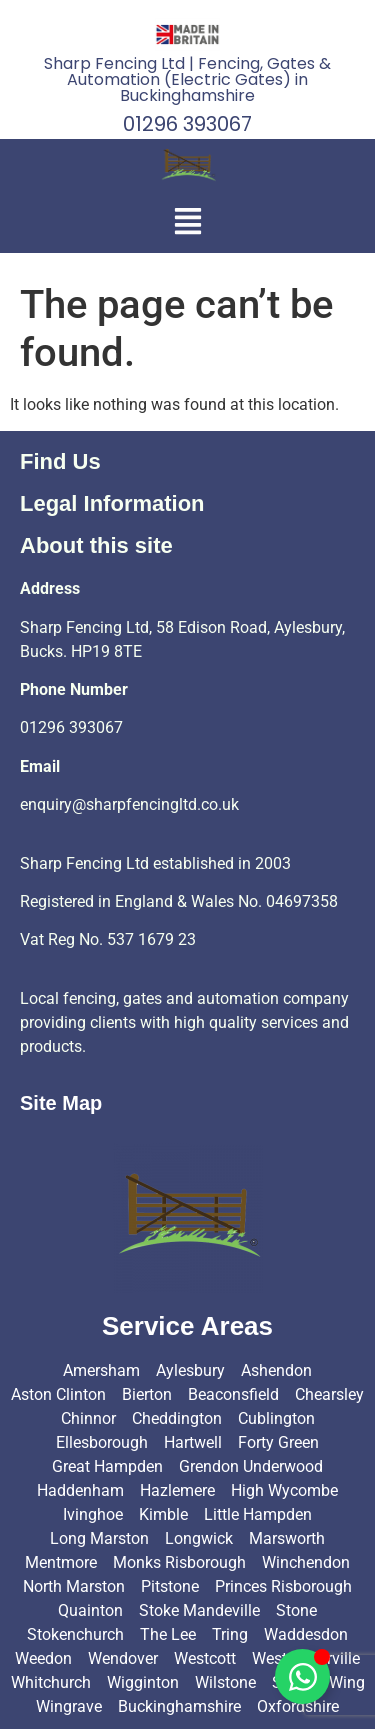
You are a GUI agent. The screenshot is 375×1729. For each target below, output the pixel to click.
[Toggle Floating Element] (302, 1676)
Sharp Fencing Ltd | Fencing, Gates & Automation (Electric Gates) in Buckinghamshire (187, 79)
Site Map (61, 1103)
